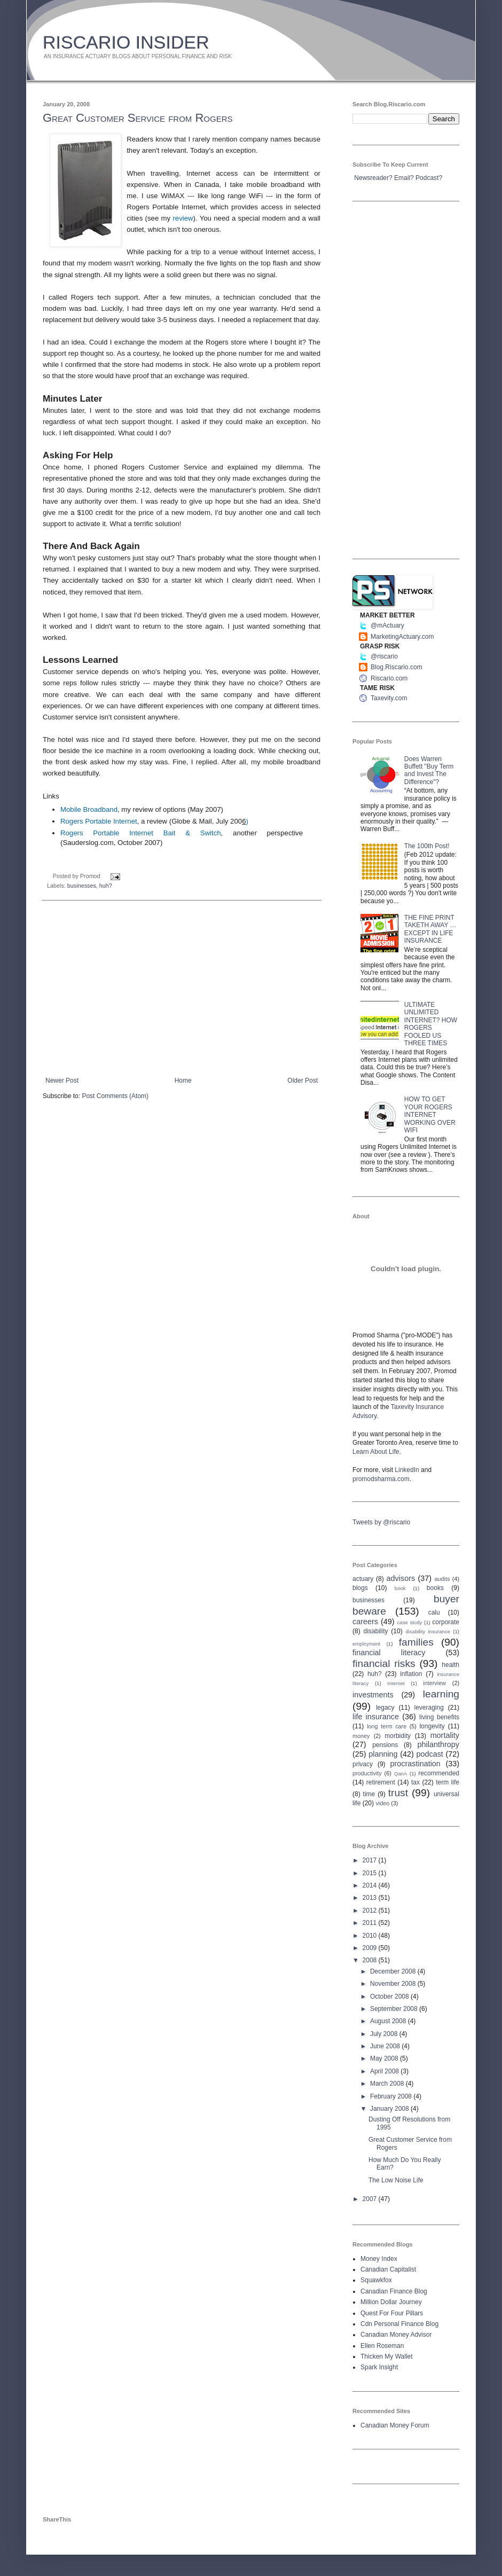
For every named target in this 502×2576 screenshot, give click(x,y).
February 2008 (391, 2096)
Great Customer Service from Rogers (138, 117)
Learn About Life (375, 1451)
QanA (400, 1773)
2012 (371, 1910)
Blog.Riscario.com (396, 667)
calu (434, 1612)
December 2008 (394, 1971)
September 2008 (394, 2009)
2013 (371, 1897)
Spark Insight (379, 2367)
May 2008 (385, 2058)
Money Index (378, 2258)
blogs (360, 1588)
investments (373, 1694)
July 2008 (384, 2034)
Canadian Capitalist (388, 2269)
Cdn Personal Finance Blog (399, 2324)
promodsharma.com (381, 1479)
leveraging (429, 1707)
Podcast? (428, 178)
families (416, 1642)
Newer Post (62, 1080)
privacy (362, 1764)
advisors (401, 1578)
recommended (438, 1773)
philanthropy (438, 1744)
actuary (362, 1579)
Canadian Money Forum (394, 2425)
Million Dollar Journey (391, 2302)
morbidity (398, 1736)
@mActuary (387, 625)
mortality (444, 1735)
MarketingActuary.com (402, 636)
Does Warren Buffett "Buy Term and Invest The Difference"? (429, 770)
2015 (371, 1873)
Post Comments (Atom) (115, 1096)
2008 (371, 1960)
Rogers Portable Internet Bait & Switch (140, 833)
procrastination (415, 1763)
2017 (371, 1860)
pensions (385, 1745)
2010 (371, 1935)
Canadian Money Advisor (396, 2334)
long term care (386, 1726)
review (182, 218)
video (382, 1803)
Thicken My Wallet (386, 2356)
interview (434, 1683)
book (400, 1588)
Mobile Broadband (88, 809)
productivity (367, 1773)
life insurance (375, 1716)
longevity (431, 1726)
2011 (371, 1923)
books (435, 1588)
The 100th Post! (427, 846)
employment (366, 1644)
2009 (371, 1948)
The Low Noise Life (395, 2180)
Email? (404, 178)
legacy (385, 1707)
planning (382, 1754)
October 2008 (390, 1996)
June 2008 (386, 2046)
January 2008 (390, 2108)
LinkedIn (407, 1470)
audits (442, 1579)
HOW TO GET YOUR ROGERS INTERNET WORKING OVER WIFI (430, 1114)
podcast (429, 1754)
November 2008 (394, 1983)
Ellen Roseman (382, 2346)
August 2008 (389, 2021)
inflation (411, 1674)
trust (398, 1792)
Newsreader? (373, 178)
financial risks (383, 1663)
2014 (371, 1885)
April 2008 (385, 2071)
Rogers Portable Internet (98, 821)
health (450, 1665)
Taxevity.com (389, 698)
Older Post (302, 1080)
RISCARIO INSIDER (126, 42)
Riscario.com (389, 678)
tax (415, 1782)
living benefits (439, 1717)
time (369, 1794)
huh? (105, 885)
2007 (371, 2199)
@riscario (384, 656)
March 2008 (388, 2083)
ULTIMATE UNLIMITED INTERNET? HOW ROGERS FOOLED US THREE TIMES (430, 1024)
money (361, 1736)
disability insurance (428, 1631)
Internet (396, 1683)
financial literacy (388, 1652)
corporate (445, 1622)
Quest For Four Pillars (391, 2313)
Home (183, 1080)
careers (365, 1621)
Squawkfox (376, 2280)
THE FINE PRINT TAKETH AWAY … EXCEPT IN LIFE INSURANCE (430, 929)
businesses (81, 885)
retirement (380, 1782)
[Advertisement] (181, 988)
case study (409, 1622)
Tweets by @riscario (381, 1522)
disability (376, 1631)
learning (441, 1694)
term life (447, 1782)
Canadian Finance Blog (393, 2291)
